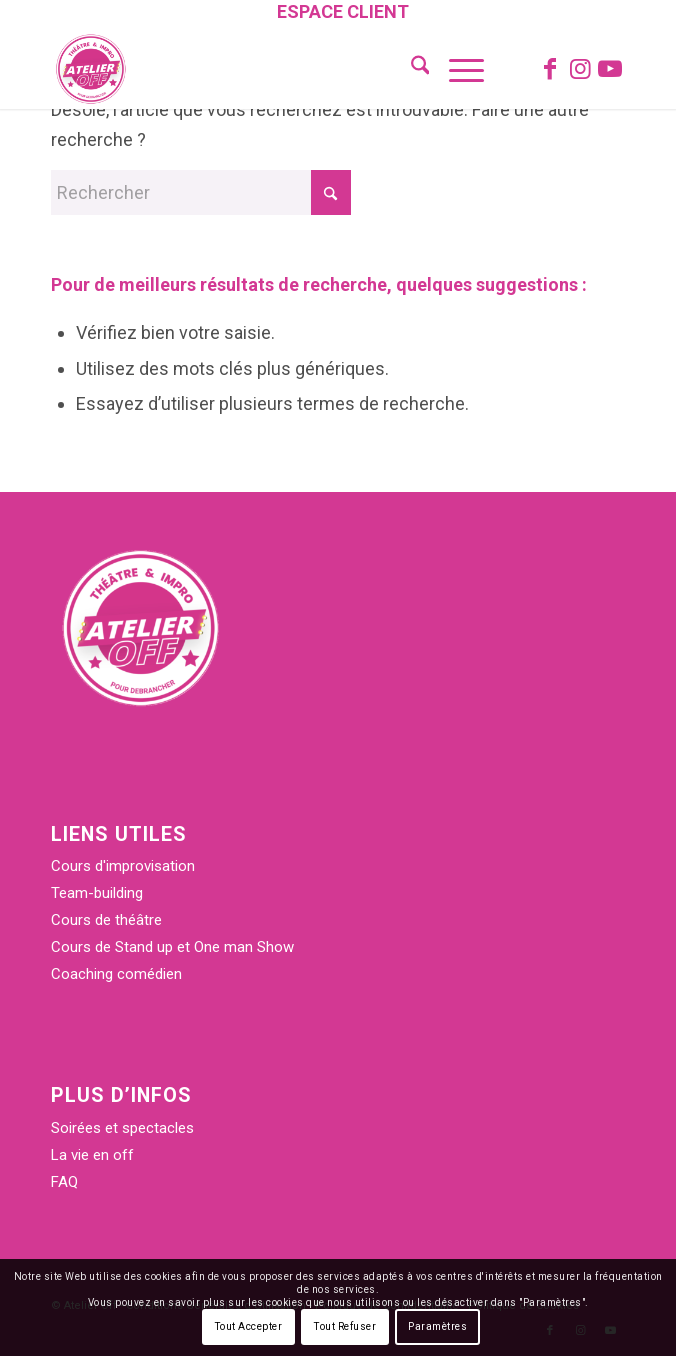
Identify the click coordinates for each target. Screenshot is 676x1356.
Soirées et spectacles (122, 1128)
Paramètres (437, 1326)
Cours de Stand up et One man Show (172, 947)
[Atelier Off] (281, 69)
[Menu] (456, 69)
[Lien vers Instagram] (580, 69)
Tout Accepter (249, 1326)
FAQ (64, 1182)
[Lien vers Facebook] (550, 69)
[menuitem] (343, 13)
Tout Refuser (345, 1326)
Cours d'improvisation (123, 866)
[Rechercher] (410, 69)
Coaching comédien (116, 974)
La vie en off (92, 1155)
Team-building (97, 893)
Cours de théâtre (106, 920)
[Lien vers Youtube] (610, 69)
